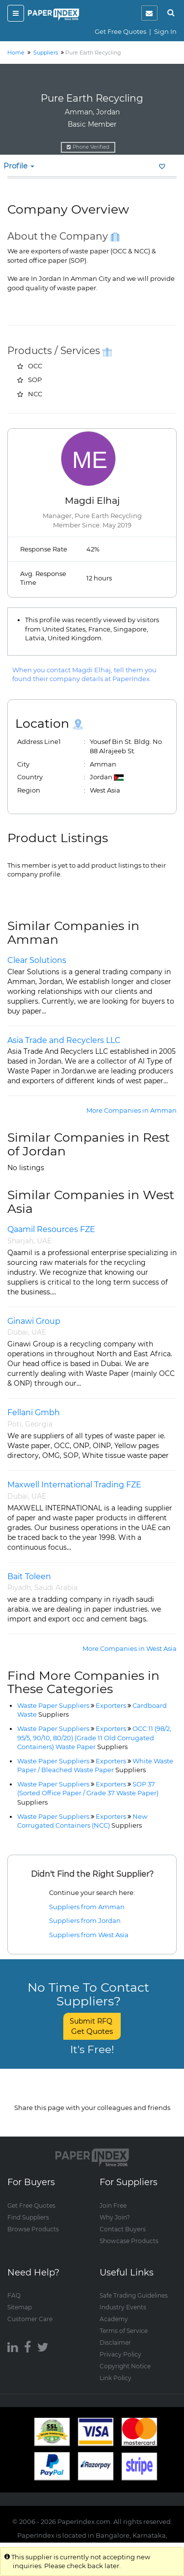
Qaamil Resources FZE (51, 1229)
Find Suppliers (28, 2217)
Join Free (113, 2205)
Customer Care (30, 2319)
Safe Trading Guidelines (134, 2295)
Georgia (39, 1424)
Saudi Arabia (56, 1587)
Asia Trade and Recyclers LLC (64, 1040)
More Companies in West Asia (129, 1648)
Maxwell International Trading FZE (74, 1484)
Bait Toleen (29, 1576)
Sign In (165, 31)
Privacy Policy (120, 2354)
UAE (44, 1240)
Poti (14, 1424)
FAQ (14, 2295)
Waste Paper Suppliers (53, 1705)
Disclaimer (115, 2342)
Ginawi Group (33, 1321)
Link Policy (115, 2378)
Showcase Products (129, 2241)
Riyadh (19, 1587)
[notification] (149, 13)
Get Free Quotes (120, 31)
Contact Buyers (123, 2229)
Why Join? (115, 2217)
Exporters (111, 1705)
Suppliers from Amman (87, 1907)
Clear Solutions (36, 960)
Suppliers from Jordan (85, 1920)
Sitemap (19, 2307)
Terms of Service (124, 2330)
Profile (18, 165)
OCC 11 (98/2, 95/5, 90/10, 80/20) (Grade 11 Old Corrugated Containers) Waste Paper (94, 1738)
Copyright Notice (125, 2366)
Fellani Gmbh (33, 1412)
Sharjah (20, 1240)
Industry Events (123, 2307)
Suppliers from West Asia (89, 1935)
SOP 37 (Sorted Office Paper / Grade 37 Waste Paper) (87, 1793)
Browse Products (33, 2229)
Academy (114, 2319)
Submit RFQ (92, 2026)
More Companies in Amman (131, 1110)
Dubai (17, 1332)
